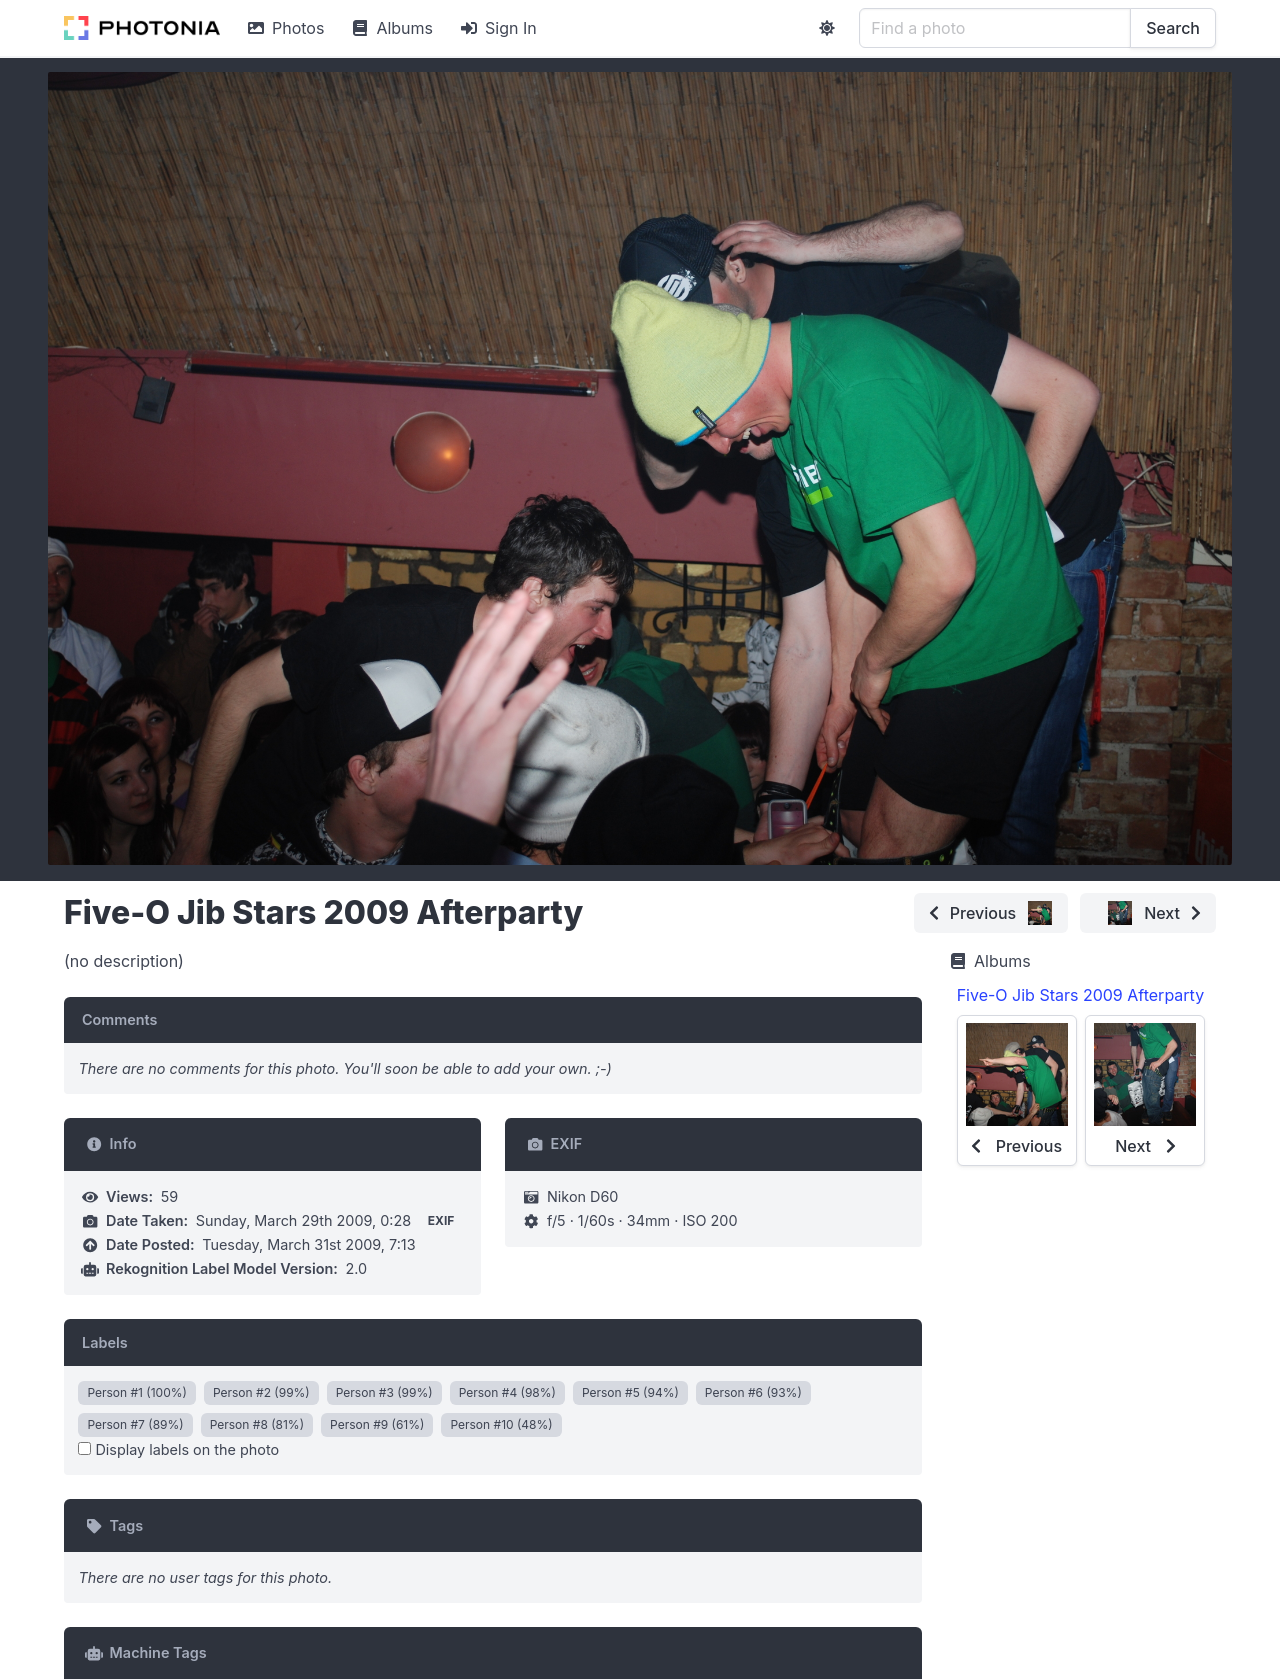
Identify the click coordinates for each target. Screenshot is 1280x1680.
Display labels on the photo (178, 1449)
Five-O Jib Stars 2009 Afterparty (1080, 995)
